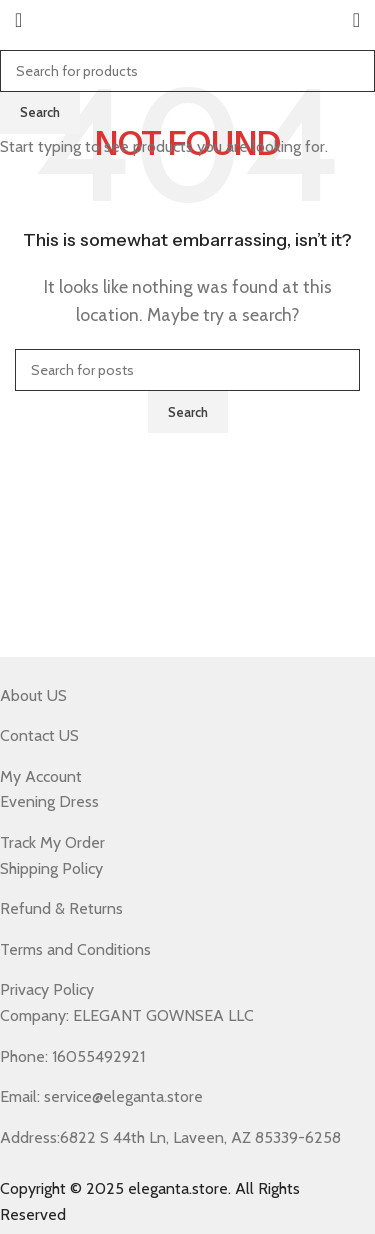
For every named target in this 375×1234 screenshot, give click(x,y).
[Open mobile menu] (18, 20)
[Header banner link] (187, 617)
